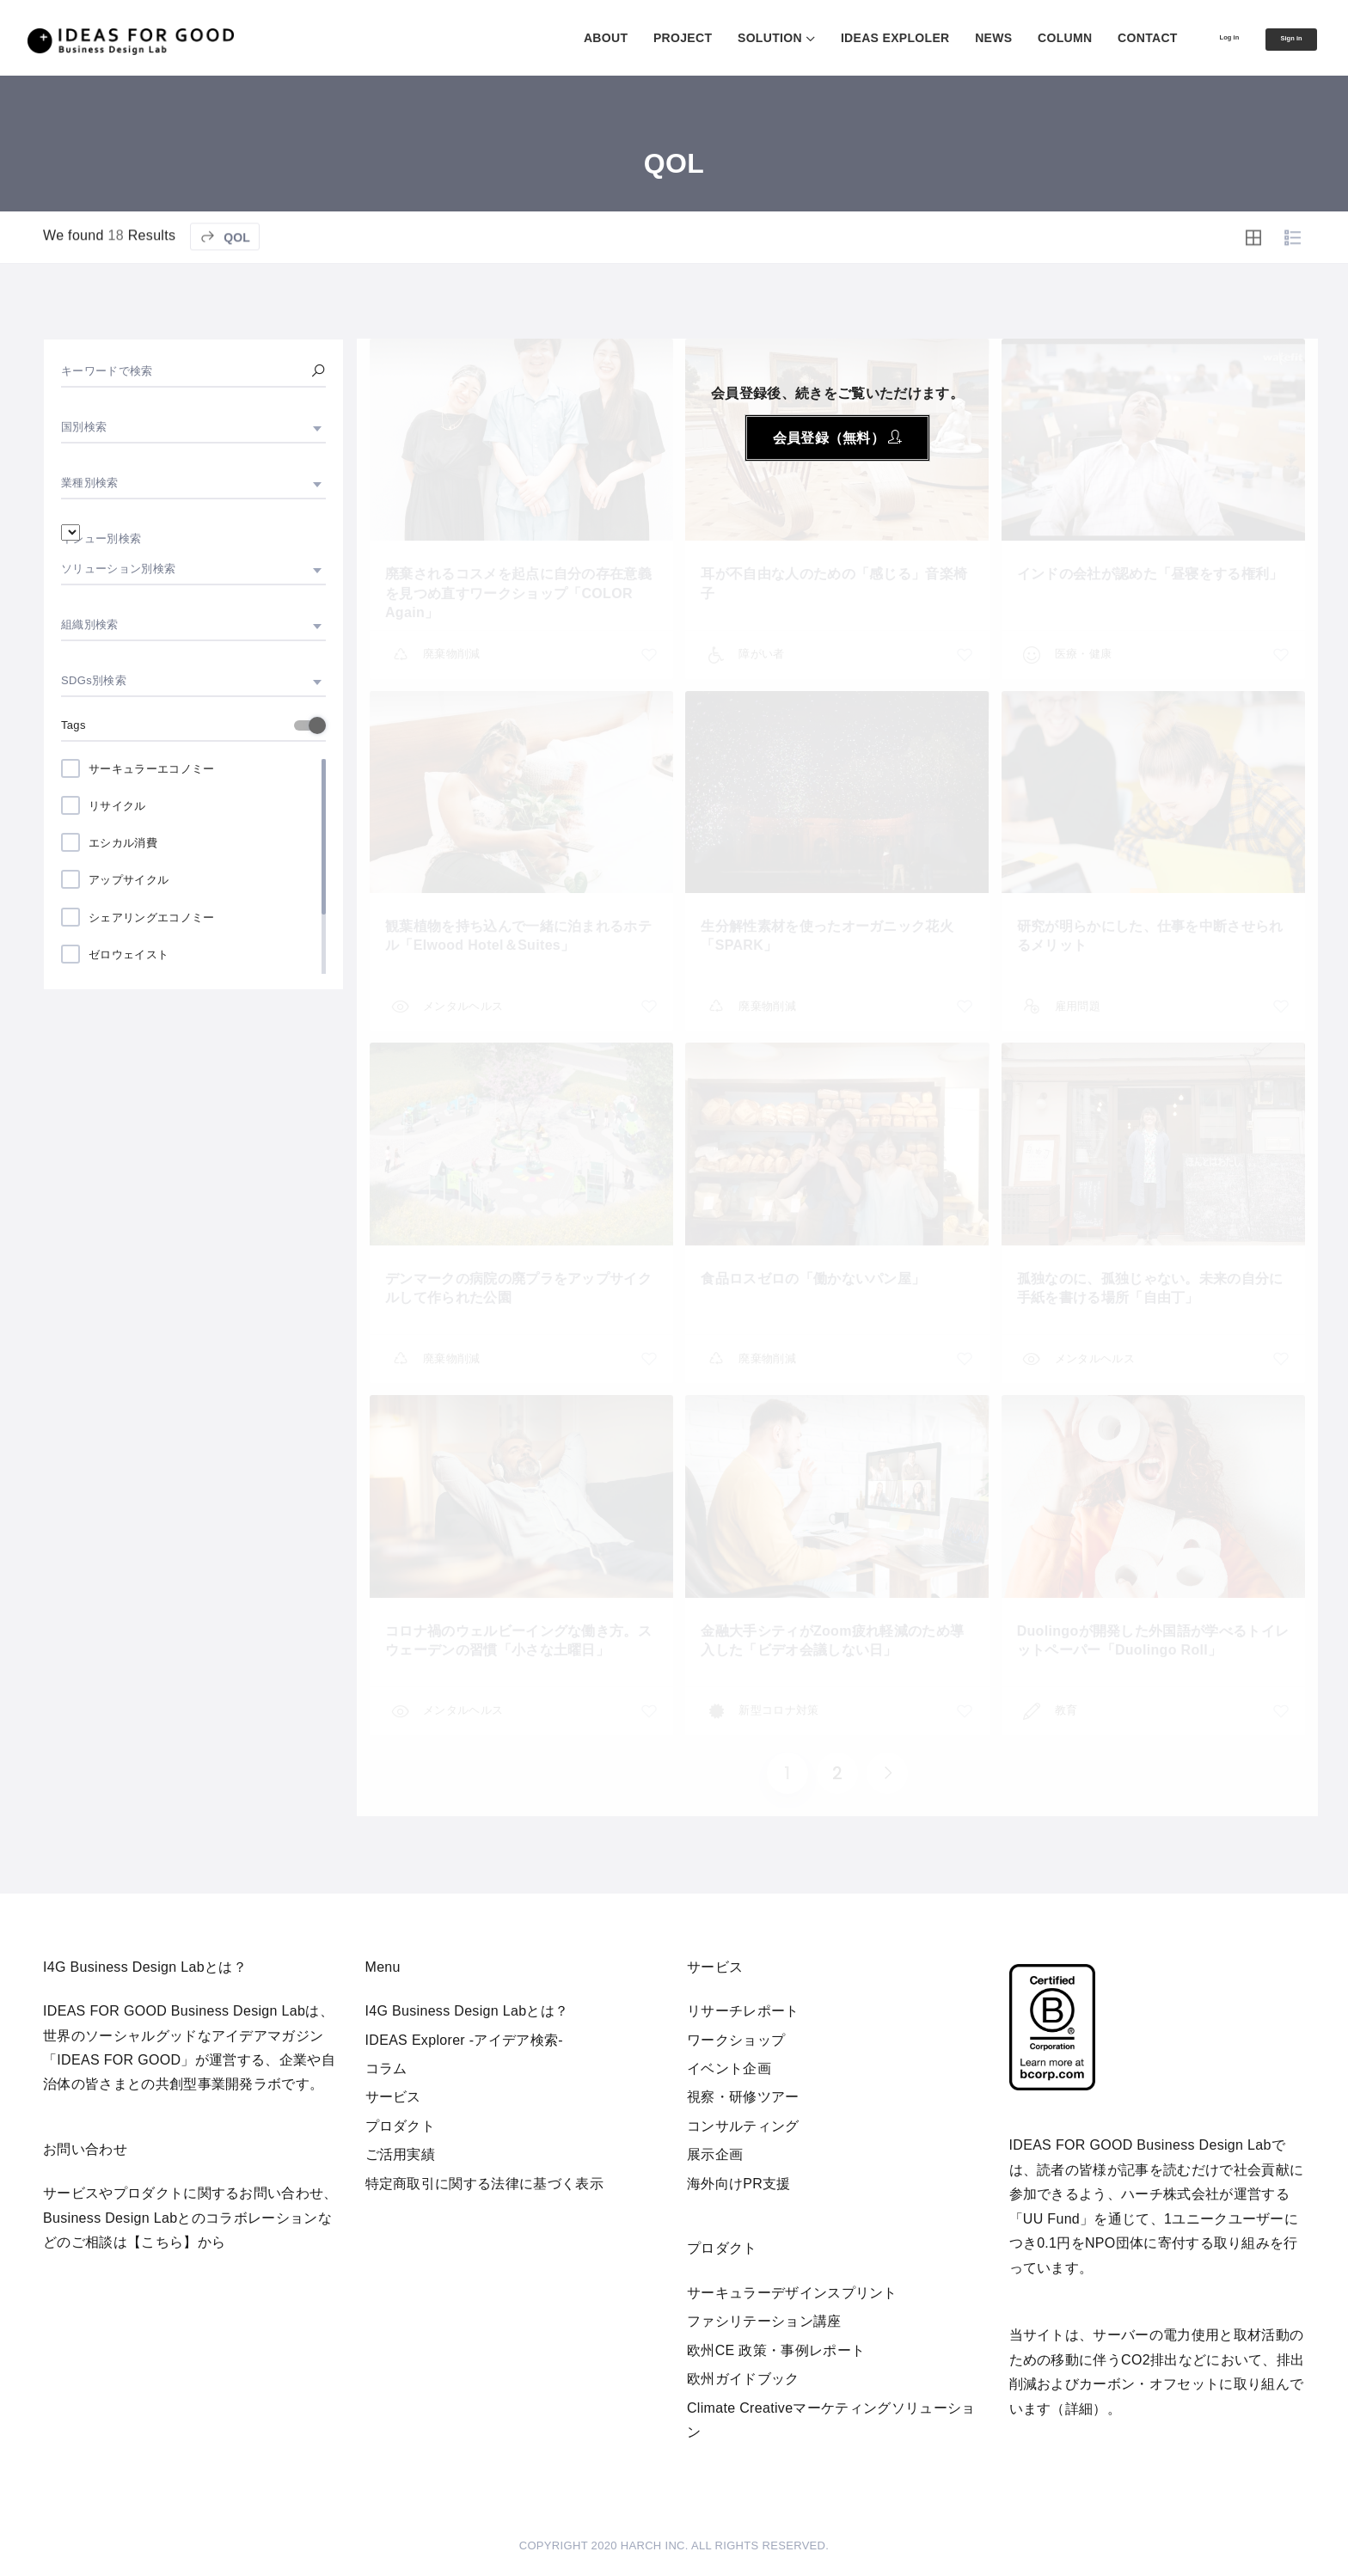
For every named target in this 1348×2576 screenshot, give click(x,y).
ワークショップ (736, 2040)
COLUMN (1018, 38)
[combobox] (193, 427)
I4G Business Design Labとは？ (467, 2011)
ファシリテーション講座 (764, 2321)
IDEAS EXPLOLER (849, 38)
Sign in (1279, 39)
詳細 (1079, 2409)
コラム (386, 2068)
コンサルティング (743, 2126)
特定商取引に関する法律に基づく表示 (484, 2183)
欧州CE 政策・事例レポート (776, 2350)
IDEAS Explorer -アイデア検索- (464, 2040)
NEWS (947, 38)
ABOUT (559, 38)
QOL (224, 285)
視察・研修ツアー (743, 2097)
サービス (393, 2097)
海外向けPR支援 (739, 2183)
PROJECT (636, 38)
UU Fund (1051, 2219)
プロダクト (400, 2126)
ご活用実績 (400, 2154)
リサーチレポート (743, 2011)
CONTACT (1101, 38)
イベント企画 (729, 2068)
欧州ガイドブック (743, 2378)
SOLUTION (723, 38)
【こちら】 (162, 2242)
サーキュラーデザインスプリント (792, 2292)
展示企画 (715, 2154)
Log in (1194, 37)
